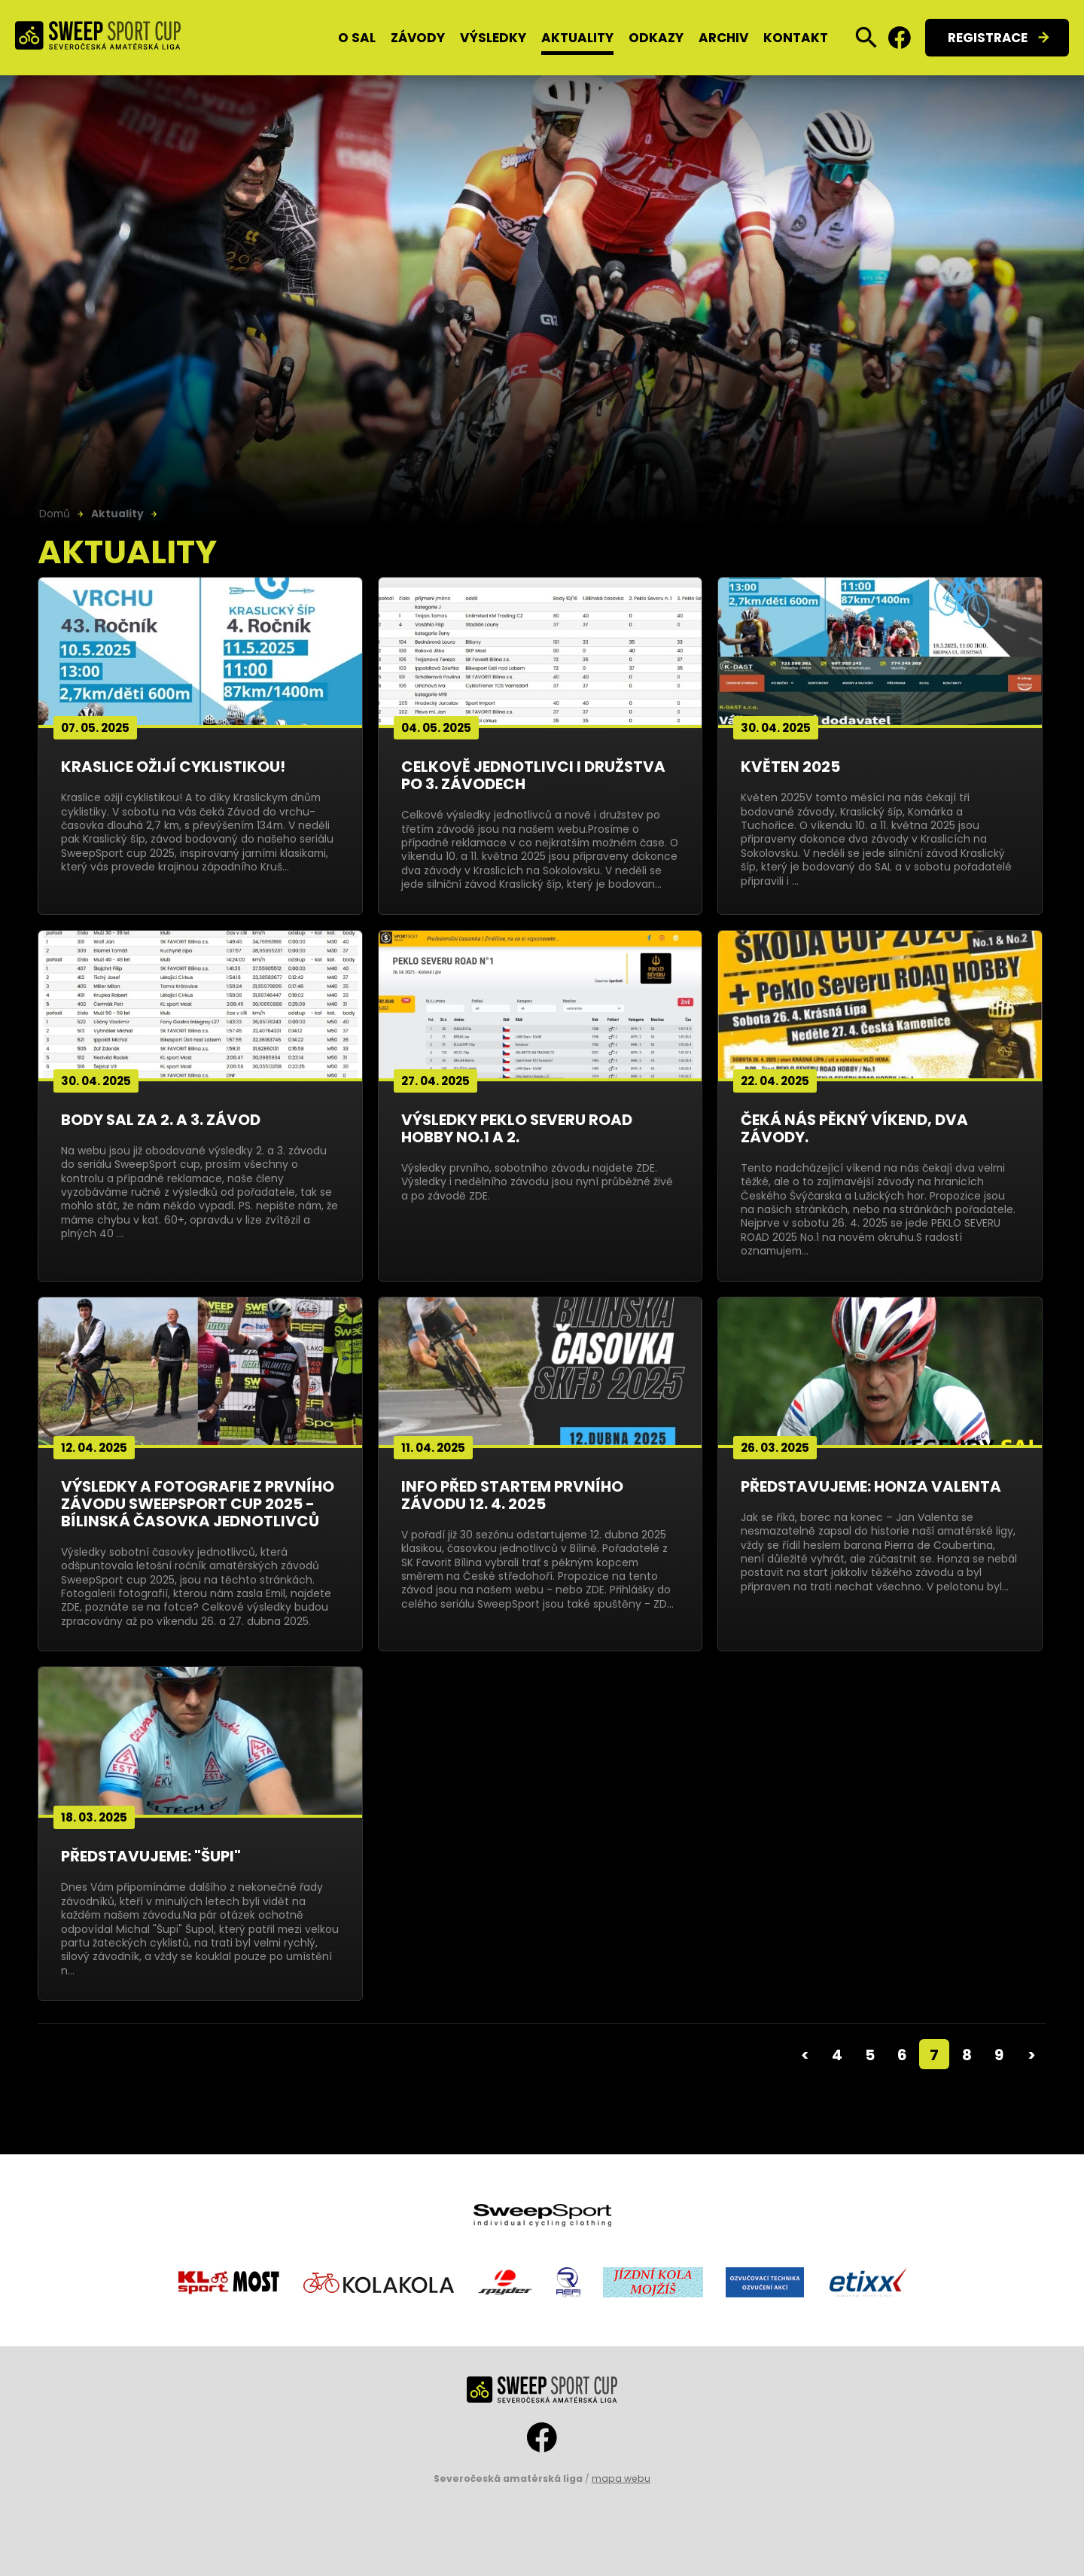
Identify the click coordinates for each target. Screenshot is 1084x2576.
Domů (54, 513)
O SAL (357, 38)
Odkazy (656, 38)
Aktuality (577, 38)
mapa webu (621, 2478)
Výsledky (493, 38)
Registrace (988, 38)
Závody (418, 38)
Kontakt (795, 38)
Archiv (723, 38)
